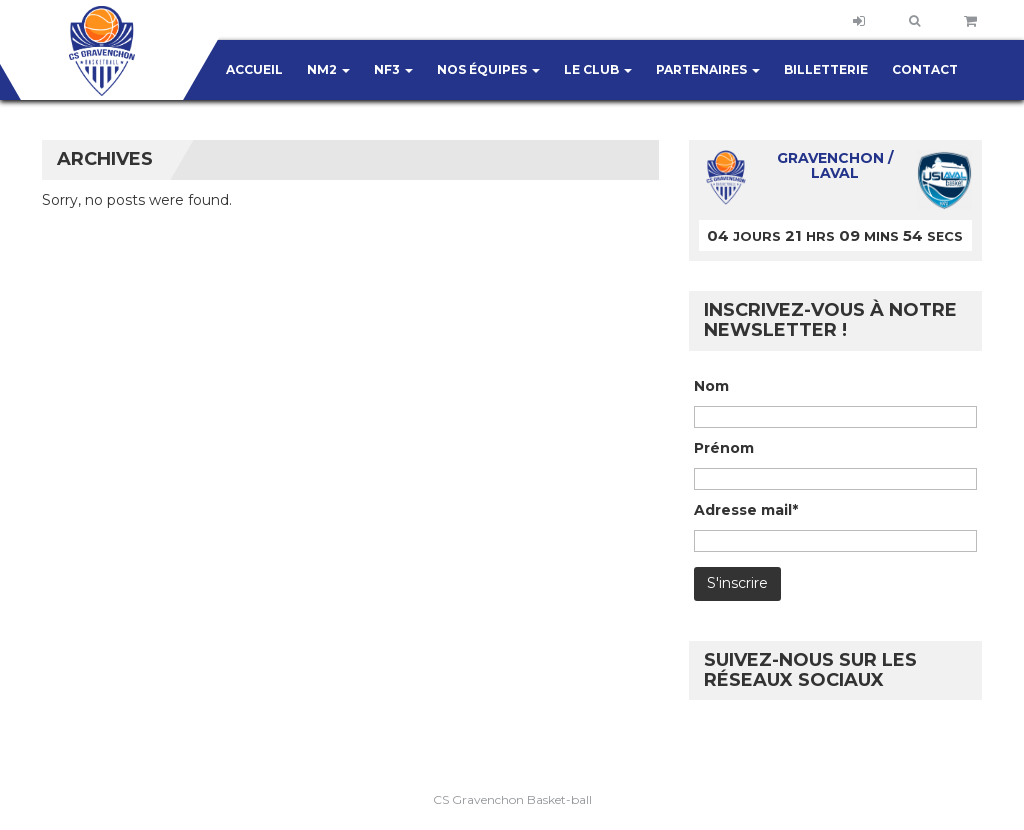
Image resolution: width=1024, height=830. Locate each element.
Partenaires (708, 69)
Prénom (724, 448)
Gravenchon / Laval (835, 166)
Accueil (254, 69)
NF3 (393, 69)
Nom (711, 386)
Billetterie (826, 69)
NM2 (328, 69)
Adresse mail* (746, 510)
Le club (598, 69)
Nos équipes (488, 69)
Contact (925, 69)
